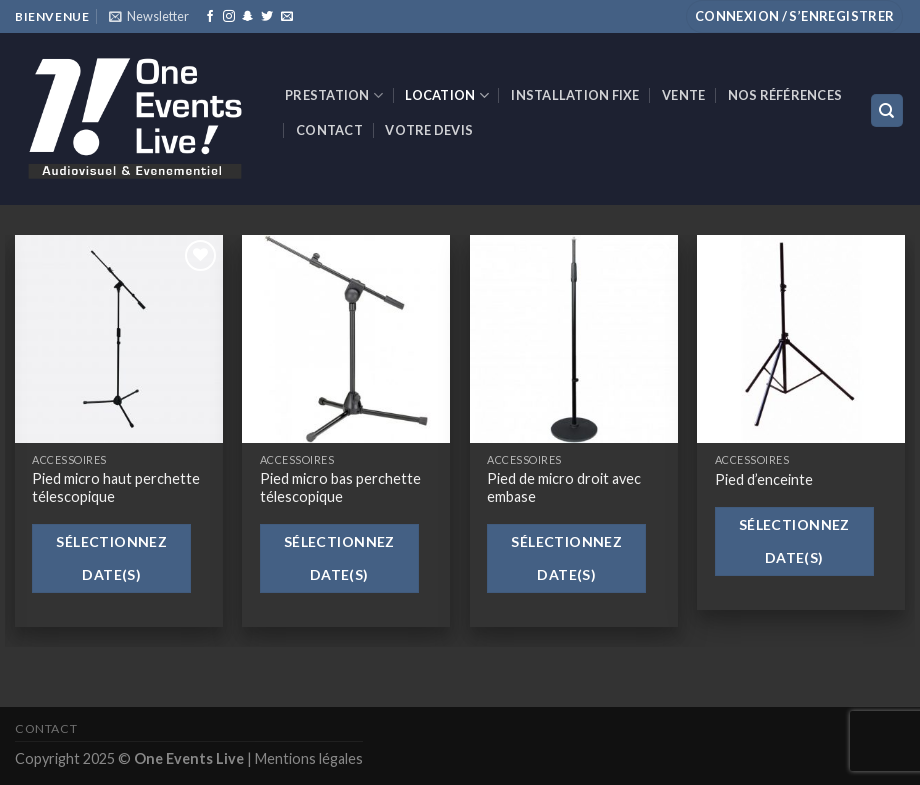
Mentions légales (309, 758)
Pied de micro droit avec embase (564, 488)
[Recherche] (887, 110)
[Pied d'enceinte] (801, 339)
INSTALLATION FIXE (575, 95)
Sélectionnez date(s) (111, 558)
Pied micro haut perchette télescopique (116, 488)
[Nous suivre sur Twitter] (267, 17)
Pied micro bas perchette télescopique (340, 488)
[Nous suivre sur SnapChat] (248, 17)
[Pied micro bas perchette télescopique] (346, 339)
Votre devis (429, 130)
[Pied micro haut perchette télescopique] (119, 339)
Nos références (785, 95)
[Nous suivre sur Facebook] (210, 17)
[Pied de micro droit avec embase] (574, 339)
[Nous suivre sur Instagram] (229, 17)
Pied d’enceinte (764, 479)
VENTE (683, 95)
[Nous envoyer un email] (287, 17)
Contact (329, 130)
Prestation (334, 95)
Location (447, 95)
